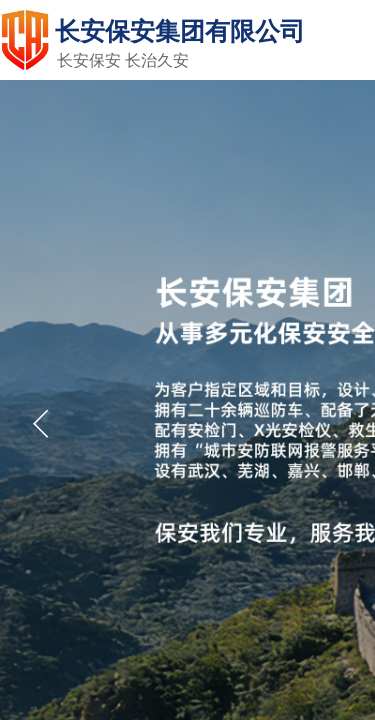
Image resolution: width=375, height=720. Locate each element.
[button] (41, 424)
